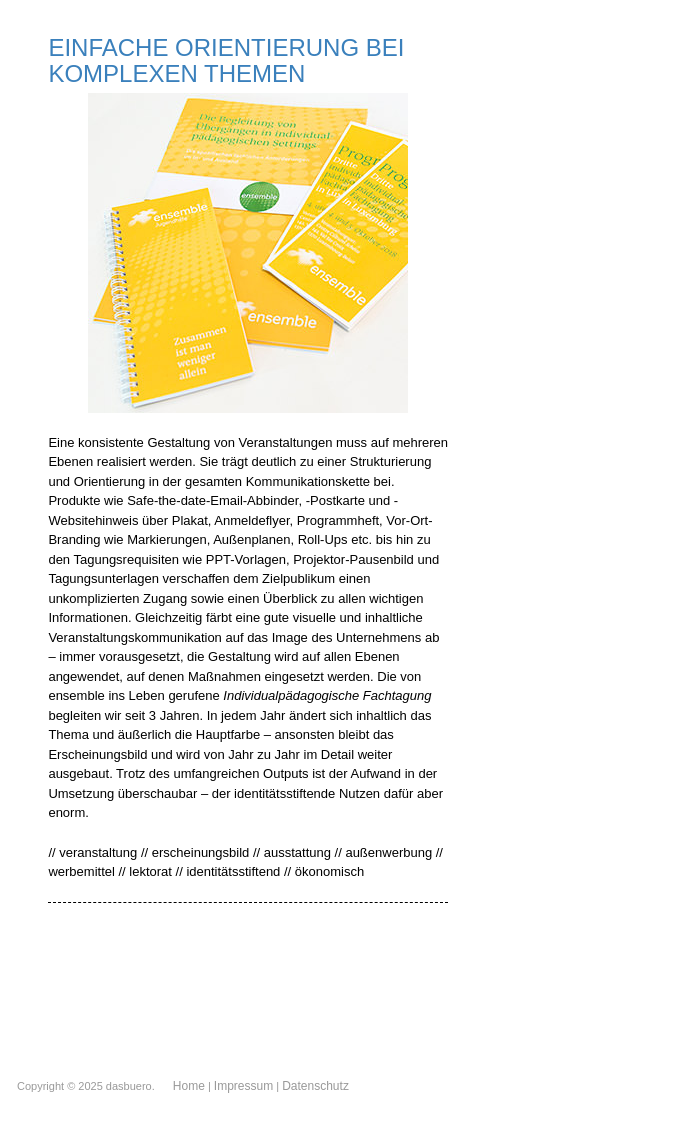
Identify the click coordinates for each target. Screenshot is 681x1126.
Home (189, 1086)
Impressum (243, 1086)
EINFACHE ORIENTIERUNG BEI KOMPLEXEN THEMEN (226, 60)
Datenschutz (315, 1086)
